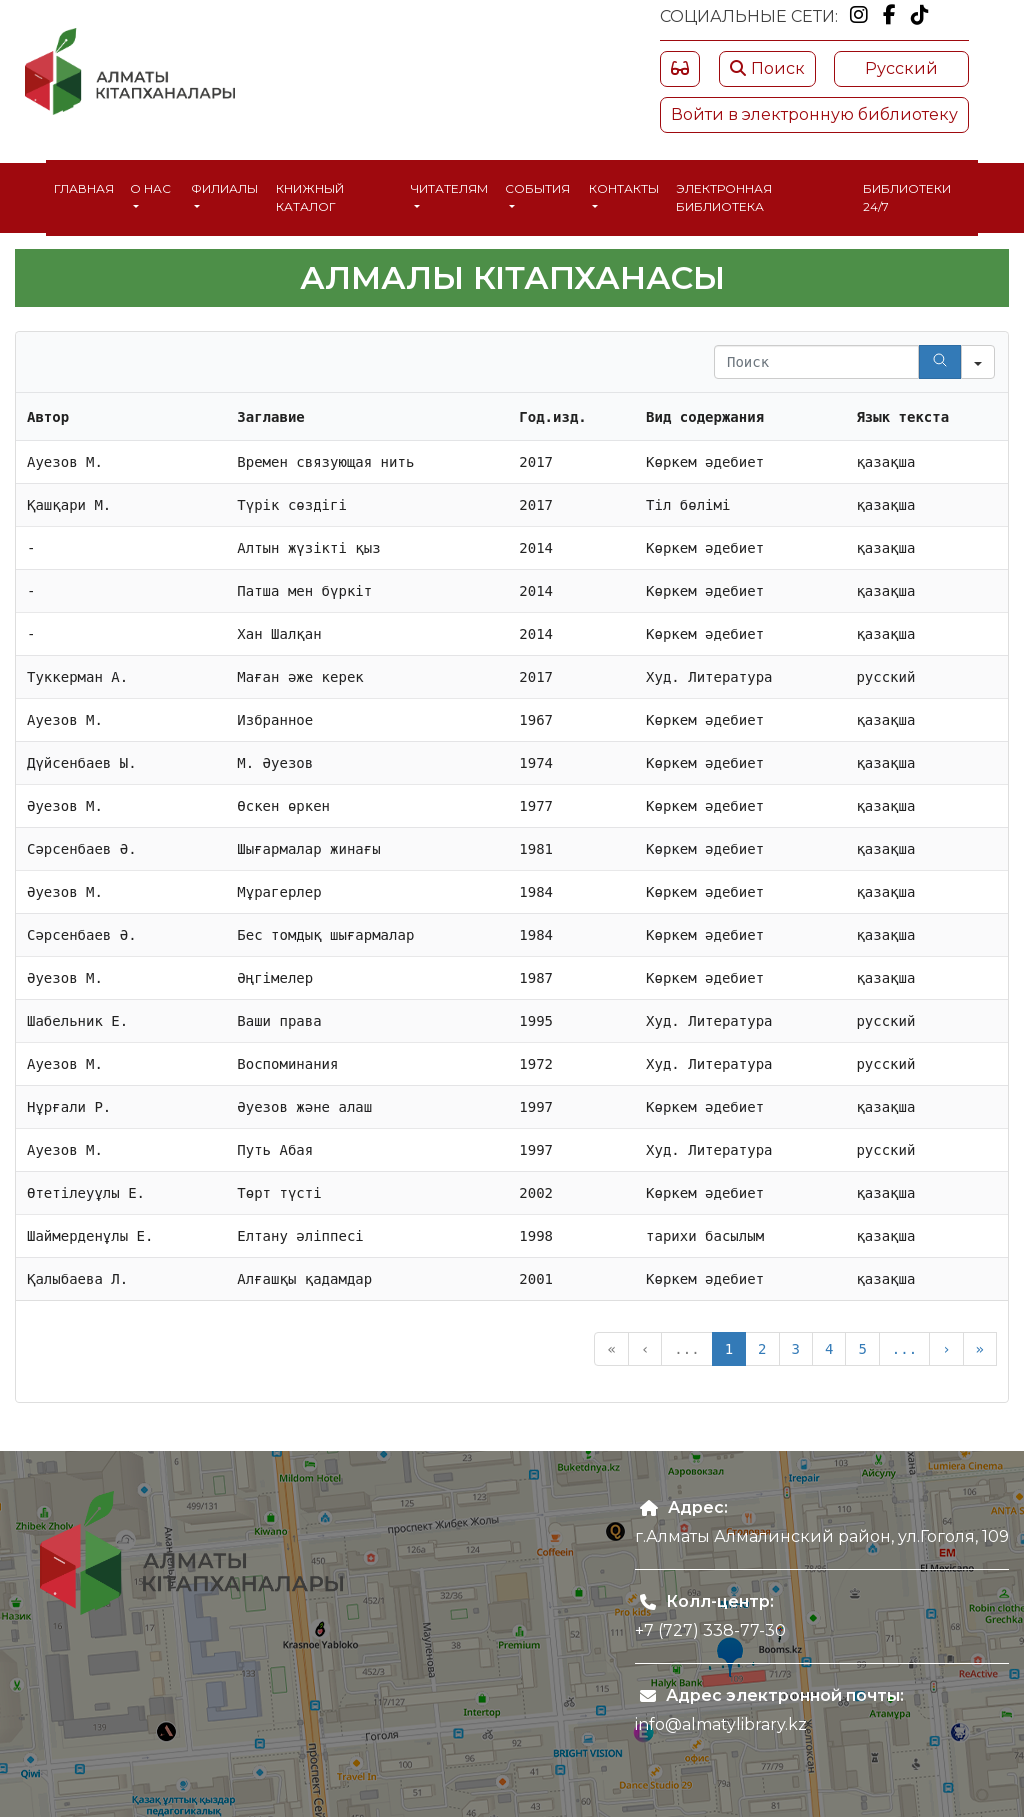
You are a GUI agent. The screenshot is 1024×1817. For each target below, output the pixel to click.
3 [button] (796, 1349)
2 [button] (762, 1349)
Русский (901, 68)
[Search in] (978, 362)
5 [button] (862, 1349)
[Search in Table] (816, 362)
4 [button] (829, 1349)
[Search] (940, 362)
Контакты (624, 188)
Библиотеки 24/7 (907, 197)
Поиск (767, 68)
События (537, 188)
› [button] (946, 1349)
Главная (84, 188)
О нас (150, 188)
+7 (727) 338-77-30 (710, 1630)
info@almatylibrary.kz (721, 1724)
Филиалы (224, 188)
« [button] (611, 1349)
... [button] (686, 1349)
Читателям (449, 188)
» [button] (980, 1349)
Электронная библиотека (724, 197)
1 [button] (729, 1349)
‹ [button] (645, 1349)
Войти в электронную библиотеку (814, 114)
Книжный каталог (310, 197)
